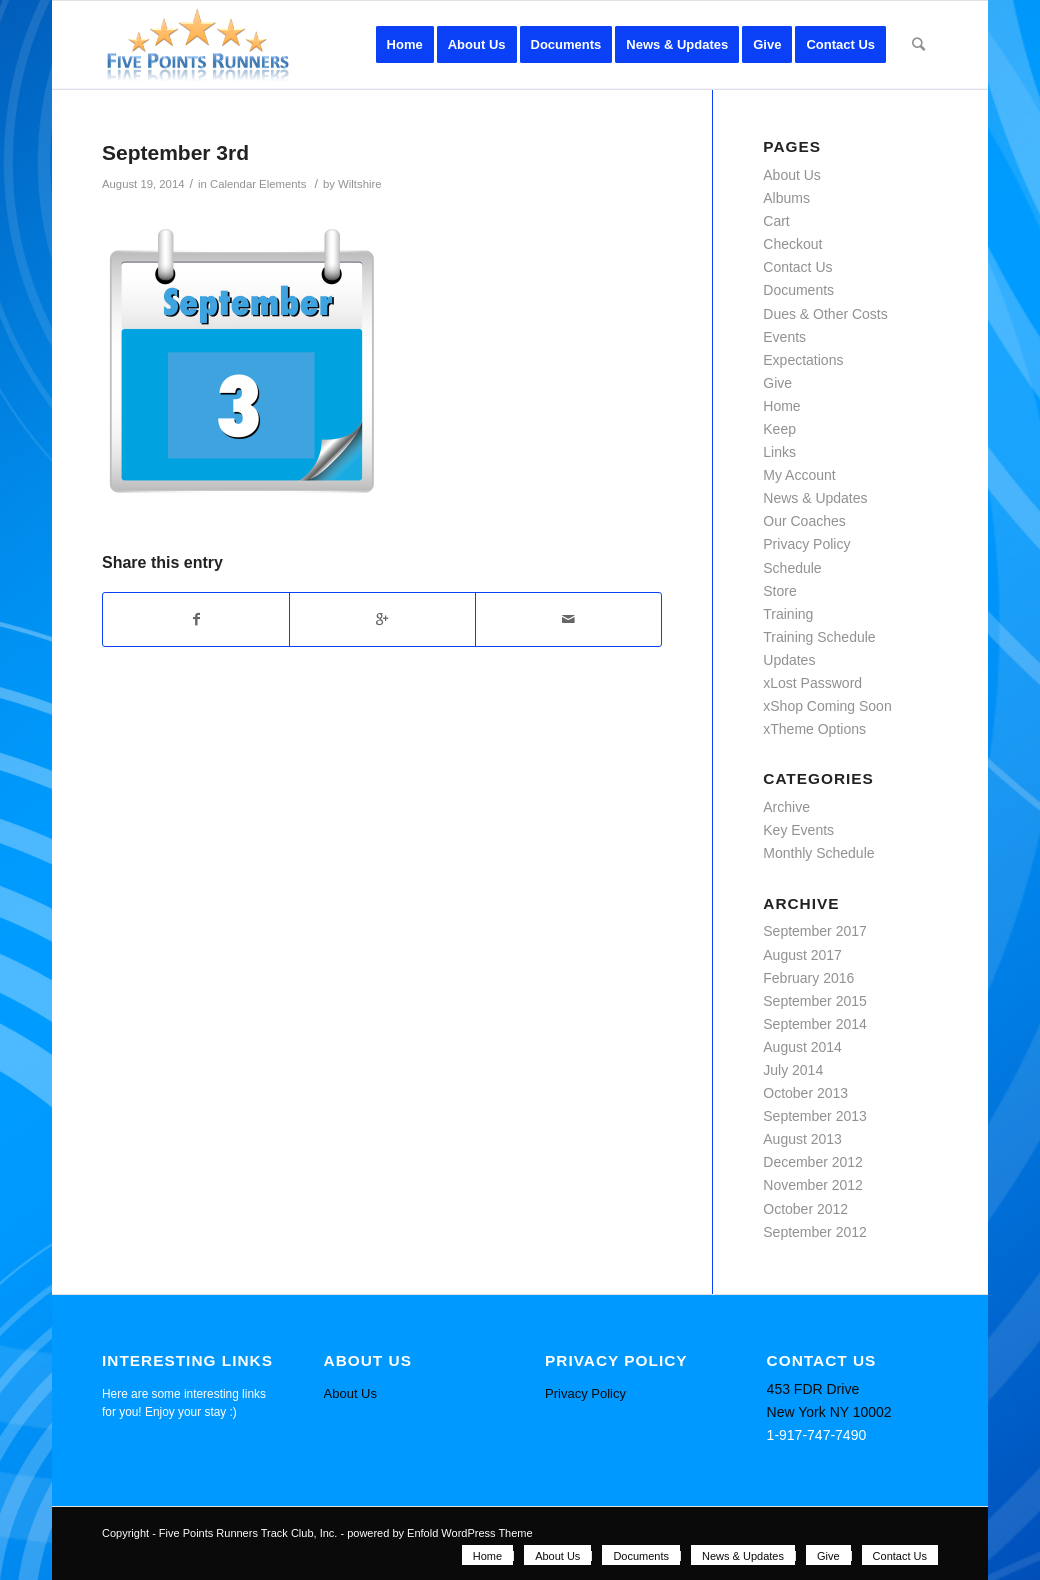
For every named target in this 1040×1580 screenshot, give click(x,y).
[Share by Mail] (568, 619)
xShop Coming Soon (827, 706)
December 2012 (813, 1162)
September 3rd (175, 152)
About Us (792, 175)
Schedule (792, 568)
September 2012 (815, 1232)
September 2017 (815, 931)
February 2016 (808, 978)
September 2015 (815, 1001)
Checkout (792, 244)
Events (784, 337)
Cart (776, 221)
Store (779, 591)
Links (779, 452)
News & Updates (815, 498)
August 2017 (802, 955)
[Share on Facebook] (196, 619)
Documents (798, 290)
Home (781, 406)
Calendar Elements (258, 184)
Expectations (803, 360)
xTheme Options (814, 729)
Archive (786, 807)
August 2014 (802, 1047)
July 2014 (793, 1070)
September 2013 (815, 1116)
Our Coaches (804, 521)
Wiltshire (359, 184)
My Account (799, 475)
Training (788, 614)
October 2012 (805, 1209)
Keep (779, 429)
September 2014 (815, 1024)
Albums (786, 198)
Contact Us (797, 267)
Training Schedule (819, 637)
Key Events (798, 830)
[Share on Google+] (382, 619)
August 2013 (802, 1139)
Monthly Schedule (818, 853)
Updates (789, 660)
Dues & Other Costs (825, 314)
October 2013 (805, 1093)
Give (777, 383)
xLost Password (812, 683)
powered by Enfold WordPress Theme (439, 1533)
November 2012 (813, 1185)
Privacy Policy (806, 544)
